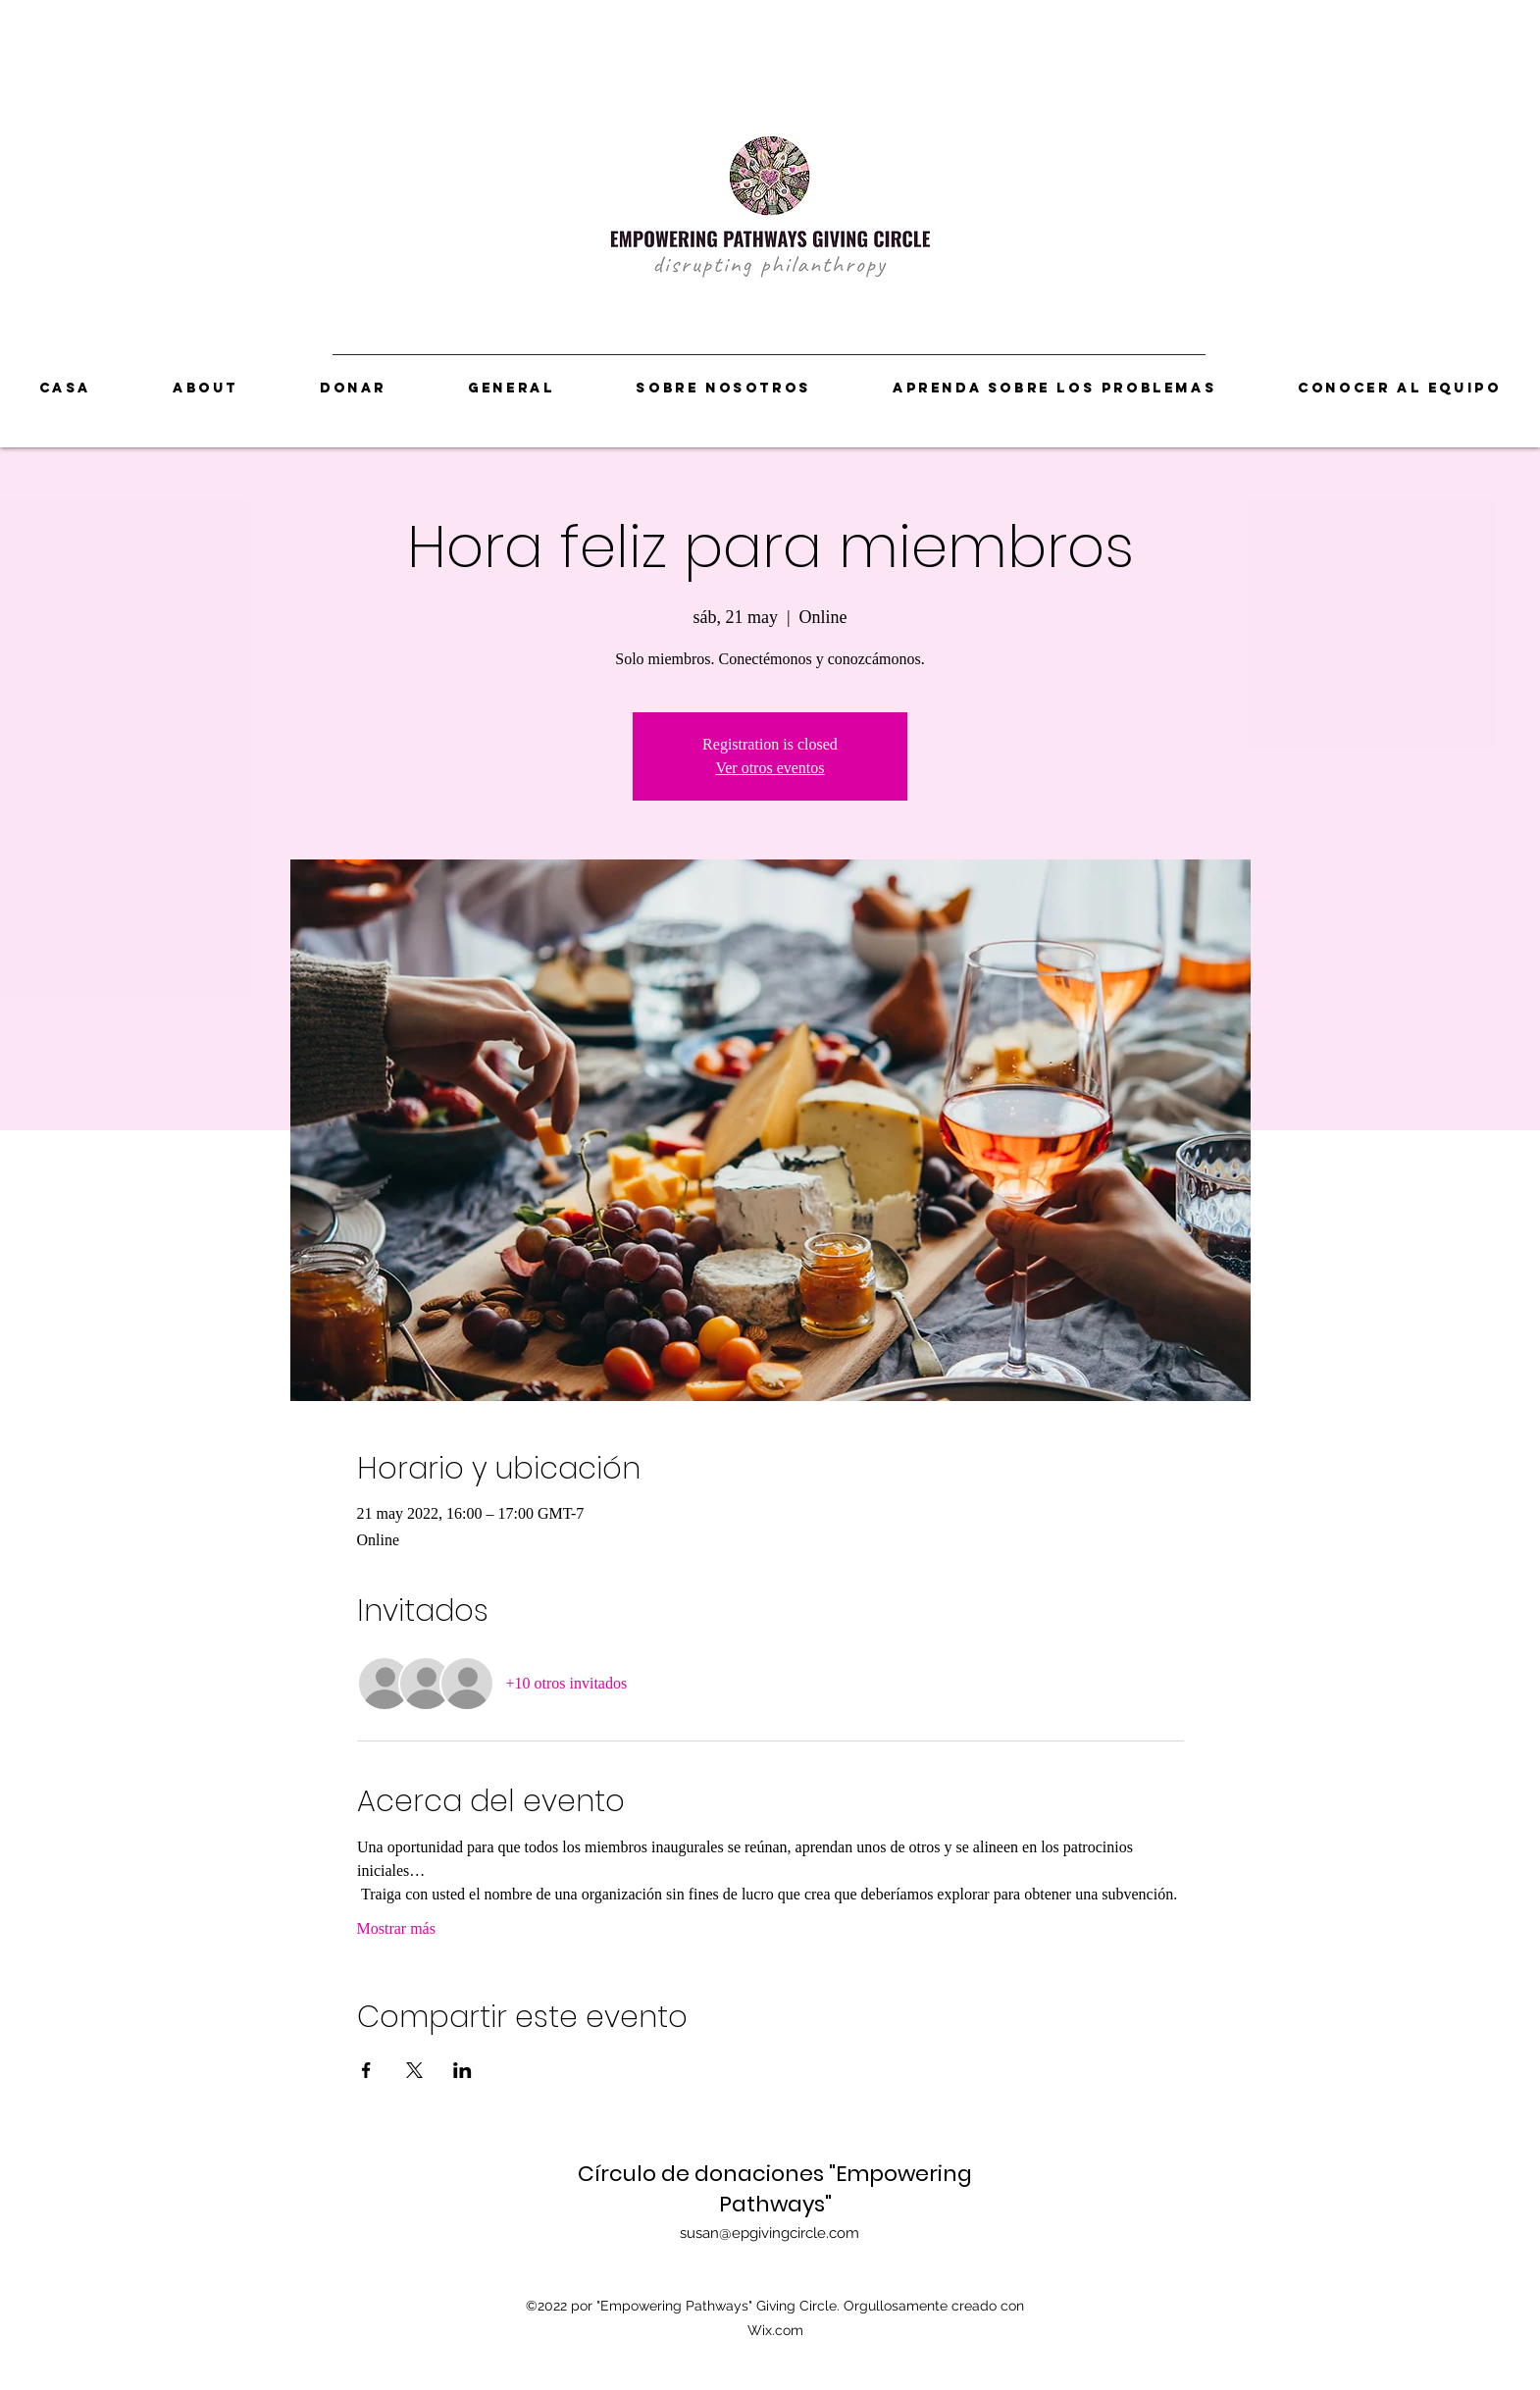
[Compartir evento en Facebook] (366, 2070)
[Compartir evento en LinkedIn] (462, 2070)
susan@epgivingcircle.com (769, 2233)
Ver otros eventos (769, 767)
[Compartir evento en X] (414, 2070)
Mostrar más (396, 1928)
